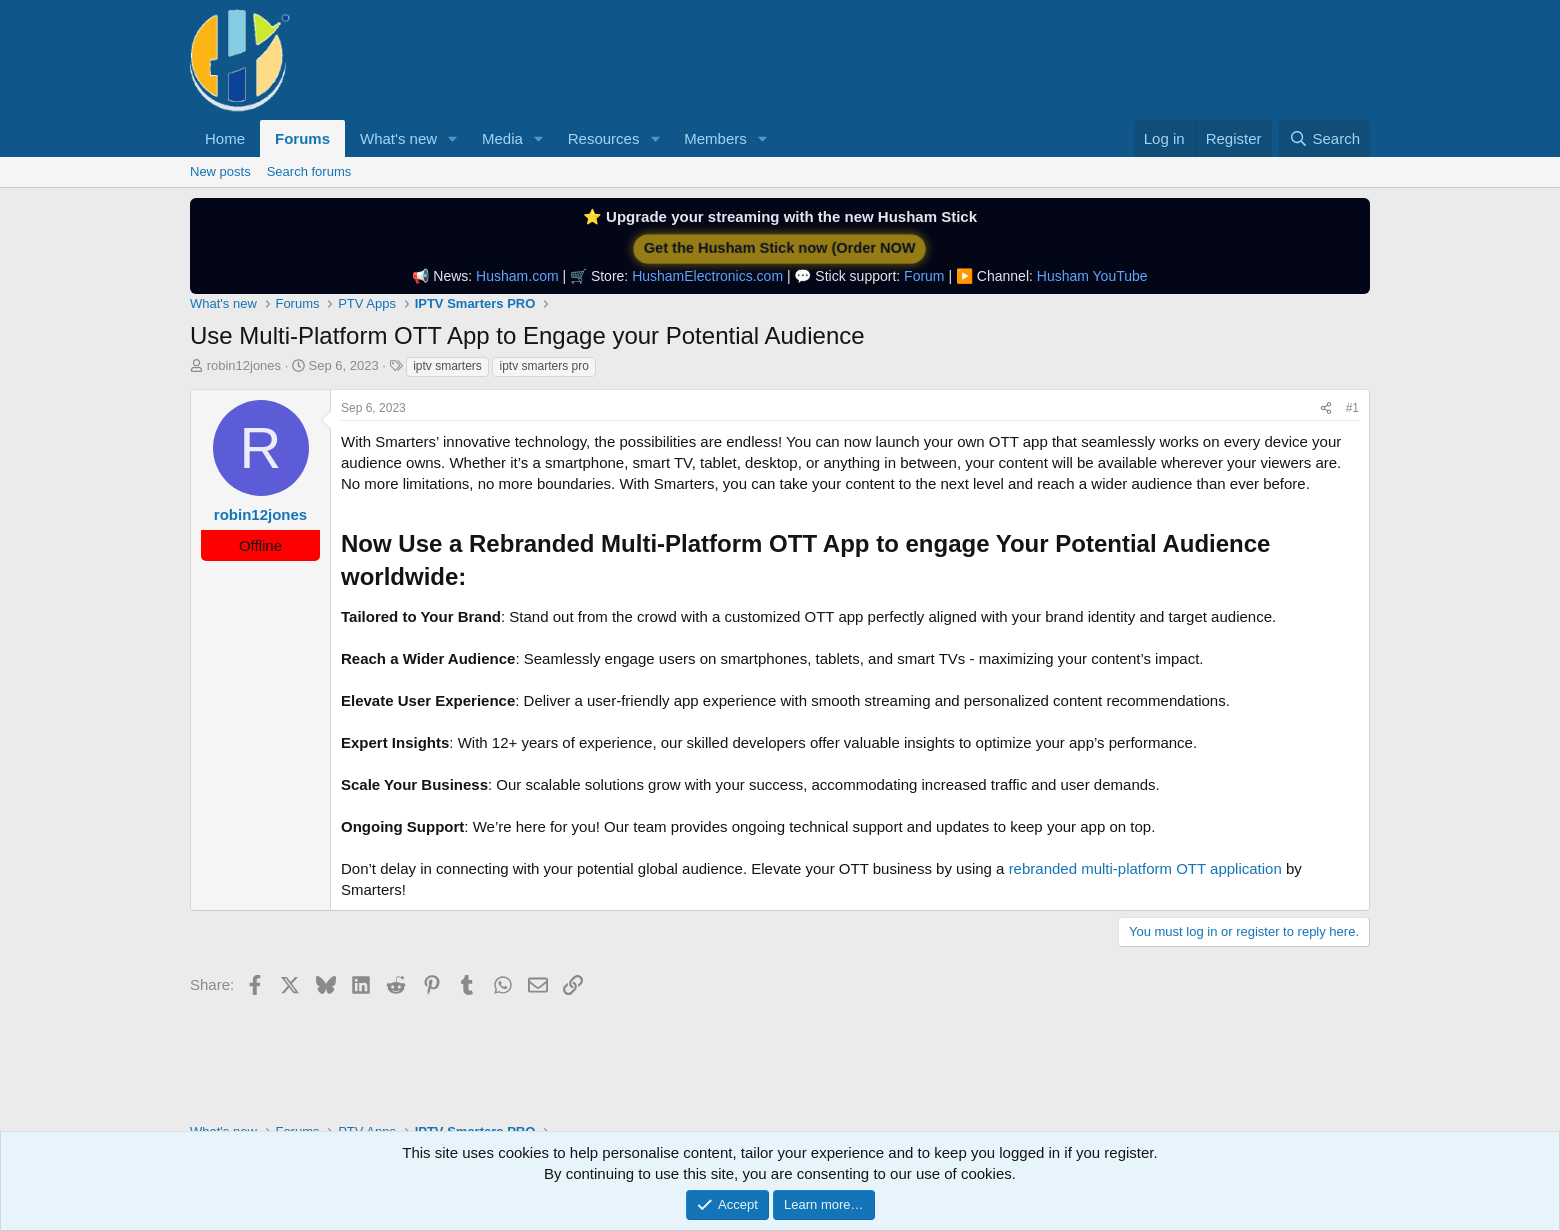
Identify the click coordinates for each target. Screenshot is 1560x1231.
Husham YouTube (1092, 276)
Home (225, 138)
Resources (604, 138)
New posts (220, 171)
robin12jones (244, 365)
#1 (1352, 408)
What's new (398, 138)
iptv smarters (447, 366)
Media (502, 138)
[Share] (1326, 408)
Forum (924, 276)
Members (715, 138)
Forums (302, 138)
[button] (453, 138)
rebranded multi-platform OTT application (1145, 868)
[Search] (1324, 138)
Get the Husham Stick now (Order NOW (779, 248)
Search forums (309, 171)
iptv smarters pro (543, 366)
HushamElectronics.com (707, 276)
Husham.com (517, 276)
